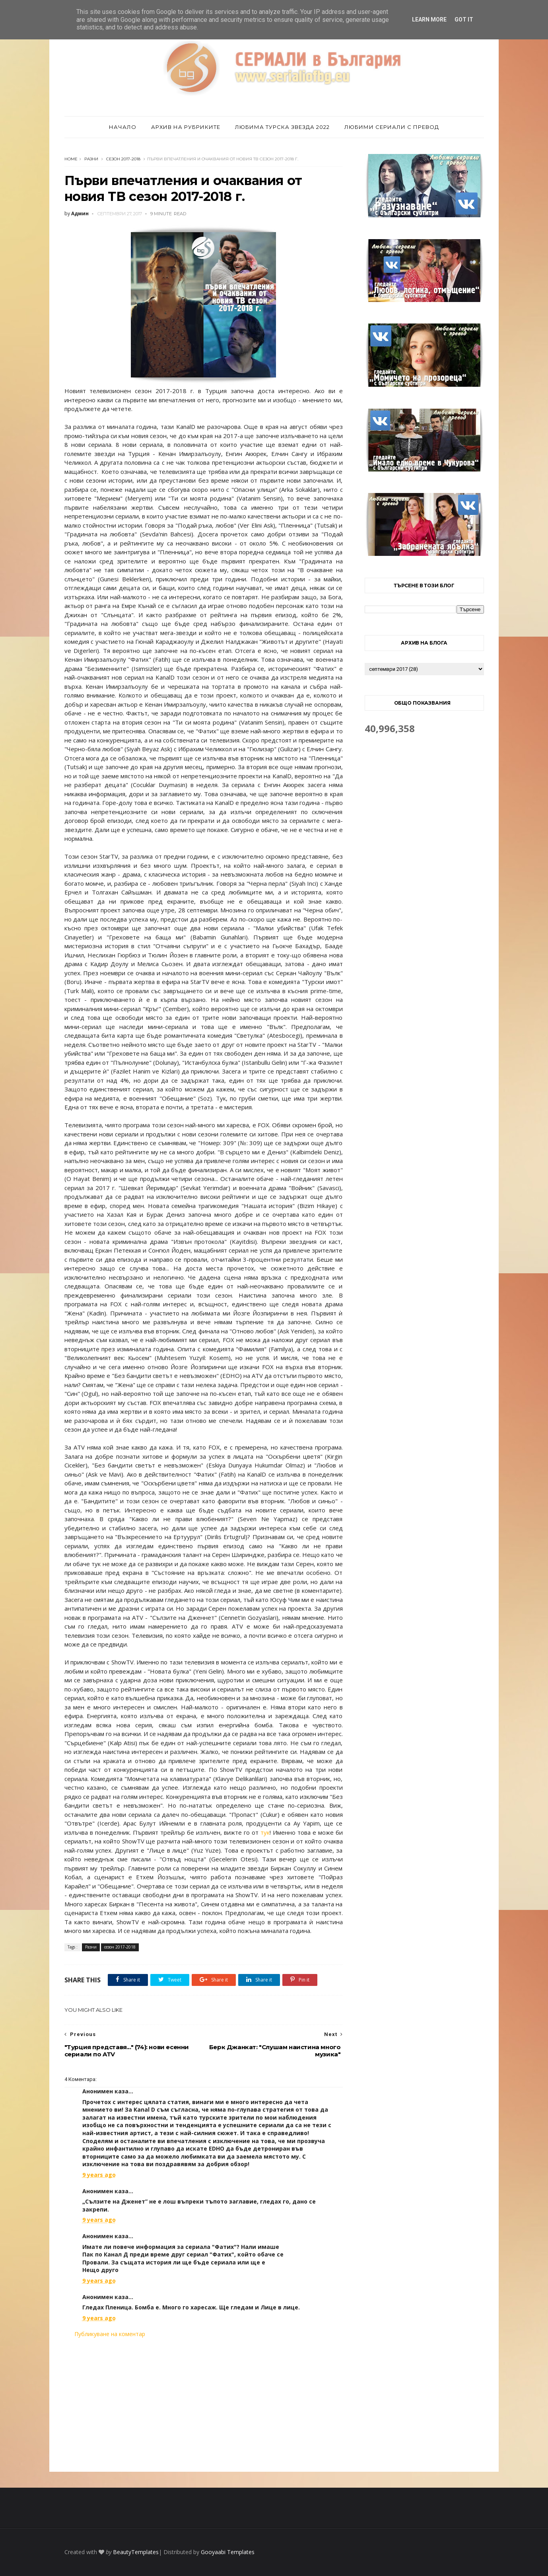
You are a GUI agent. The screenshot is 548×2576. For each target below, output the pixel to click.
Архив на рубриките (185, 127)
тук (265, 1832)
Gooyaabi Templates (228, 2552)
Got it (464, 19)
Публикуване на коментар (109, 2334)
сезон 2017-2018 (123, 159)
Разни (91, 159)
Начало (122, 127)
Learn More (429, 19)
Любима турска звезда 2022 (282, 127)
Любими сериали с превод (391, 127)
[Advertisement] (203, 2405)
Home (71, 159)
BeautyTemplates (136, 2552)
